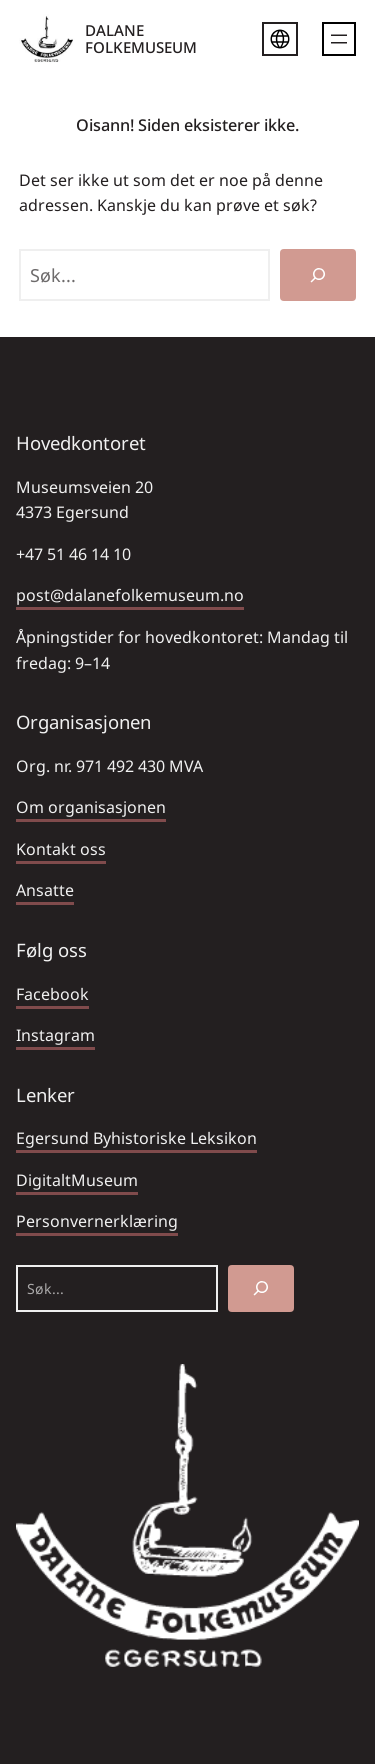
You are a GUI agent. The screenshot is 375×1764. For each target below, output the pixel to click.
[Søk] (318, 275)
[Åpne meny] (339, 39)
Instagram (55, 1035)
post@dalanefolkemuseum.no (130, 595)
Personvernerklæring (97, 1221)
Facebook (52, 994)
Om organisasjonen (91, 807)
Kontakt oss (61, 849)
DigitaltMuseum (77, 1180)
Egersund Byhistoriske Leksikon (136, 1138)
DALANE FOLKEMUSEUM (141, 38)
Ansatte (45, 890)
